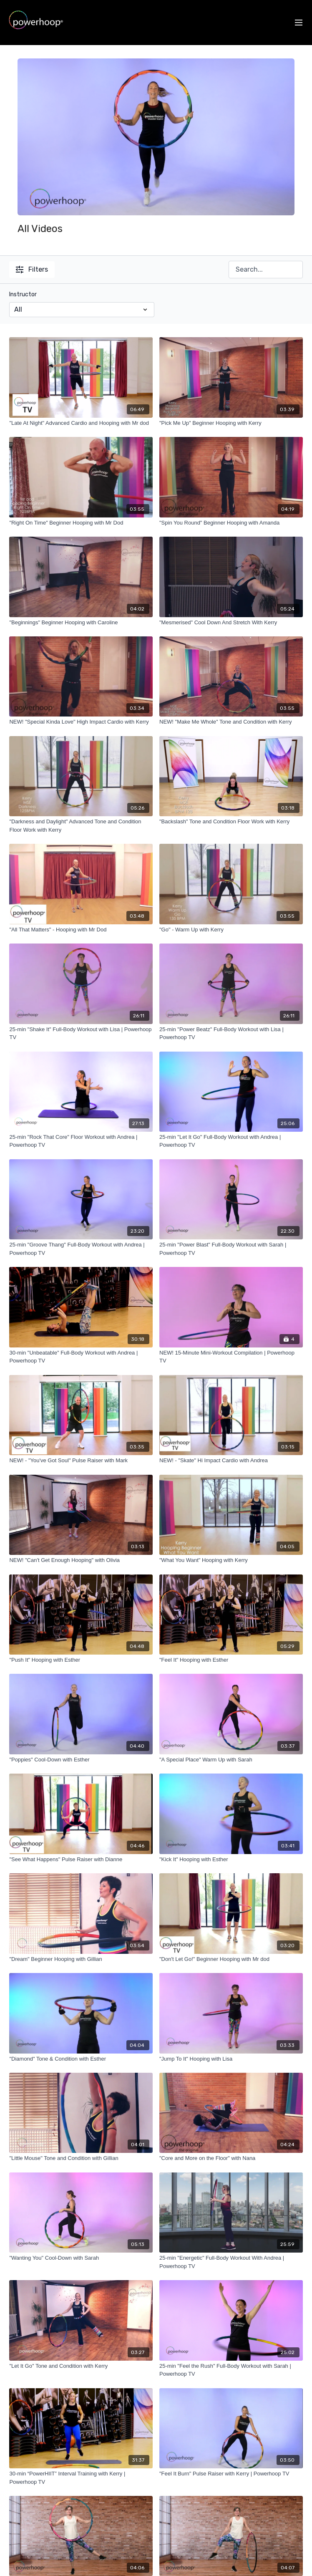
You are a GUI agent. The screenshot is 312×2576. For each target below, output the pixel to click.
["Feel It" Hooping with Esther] (231, 1660)
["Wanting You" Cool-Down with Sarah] (81, 2258)
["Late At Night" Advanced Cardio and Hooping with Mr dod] (81, 423)
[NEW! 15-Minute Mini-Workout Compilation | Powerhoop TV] (231, 1357)
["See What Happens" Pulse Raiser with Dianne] (81, 1859)
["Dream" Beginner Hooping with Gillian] (81, 1959)
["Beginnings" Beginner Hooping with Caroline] (81, 622)
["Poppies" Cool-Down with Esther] (81, 1760)
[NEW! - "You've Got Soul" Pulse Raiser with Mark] (81, 1460)
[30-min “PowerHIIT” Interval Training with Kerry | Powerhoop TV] (81, 2478)
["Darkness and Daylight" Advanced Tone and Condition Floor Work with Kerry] (81, 825)
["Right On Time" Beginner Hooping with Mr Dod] (81, 523)
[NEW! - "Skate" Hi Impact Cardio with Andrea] (231, 1460)
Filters (32, 269)
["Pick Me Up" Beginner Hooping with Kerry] (231, 423)
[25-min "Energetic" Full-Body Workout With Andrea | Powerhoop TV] (231, 2262)
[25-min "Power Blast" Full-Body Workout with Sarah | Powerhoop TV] (231, 1249)
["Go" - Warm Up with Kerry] (231, 930)
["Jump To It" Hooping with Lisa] (231, 2059)
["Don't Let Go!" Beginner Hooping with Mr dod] (231, 1959)
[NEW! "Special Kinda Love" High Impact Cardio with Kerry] (81, 722)
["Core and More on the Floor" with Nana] (231, 2158)
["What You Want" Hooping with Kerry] (231, 1560)
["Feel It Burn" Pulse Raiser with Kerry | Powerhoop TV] (231, 2474)
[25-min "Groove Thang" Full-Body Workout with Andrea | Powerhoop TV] (81, 1249)
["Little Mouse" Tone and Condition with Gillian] (81, 2158)
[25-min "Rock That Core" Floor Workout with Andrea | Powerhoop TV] (81, 1141)
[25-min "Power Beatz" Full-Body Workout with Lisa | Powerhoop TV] (231, 1033)
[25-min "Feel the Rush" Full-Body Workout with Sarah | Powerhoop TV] (231, 2370)
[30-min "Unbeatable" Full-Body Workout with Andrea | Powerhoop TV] (81, 1357)
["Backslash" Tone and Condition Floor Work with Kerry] (231, 821)
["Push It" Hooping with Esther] (81, 1660)
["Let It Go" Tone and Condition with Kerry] (81, 2366)
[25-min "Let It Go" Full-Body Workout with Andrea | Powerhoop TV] (231, 1141)
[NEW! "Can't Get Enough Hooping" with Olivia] (81, 1560)
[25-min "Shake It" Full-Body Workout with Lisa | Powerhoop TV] (81, 1033)
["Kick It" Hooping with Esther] (231, 1859)
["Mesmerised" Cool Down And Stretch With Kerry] (231, 622)
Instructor (23, 294)
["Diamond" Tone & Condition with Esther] (81, 2059)
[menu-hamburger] (299, 23)
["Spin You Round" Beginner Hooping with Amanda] (231, 523)
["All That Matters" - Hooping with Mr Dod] (81, 930)
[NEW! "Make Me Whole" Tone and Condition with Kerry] (231, 722)
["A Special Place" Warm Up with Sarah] (231, 1760)
